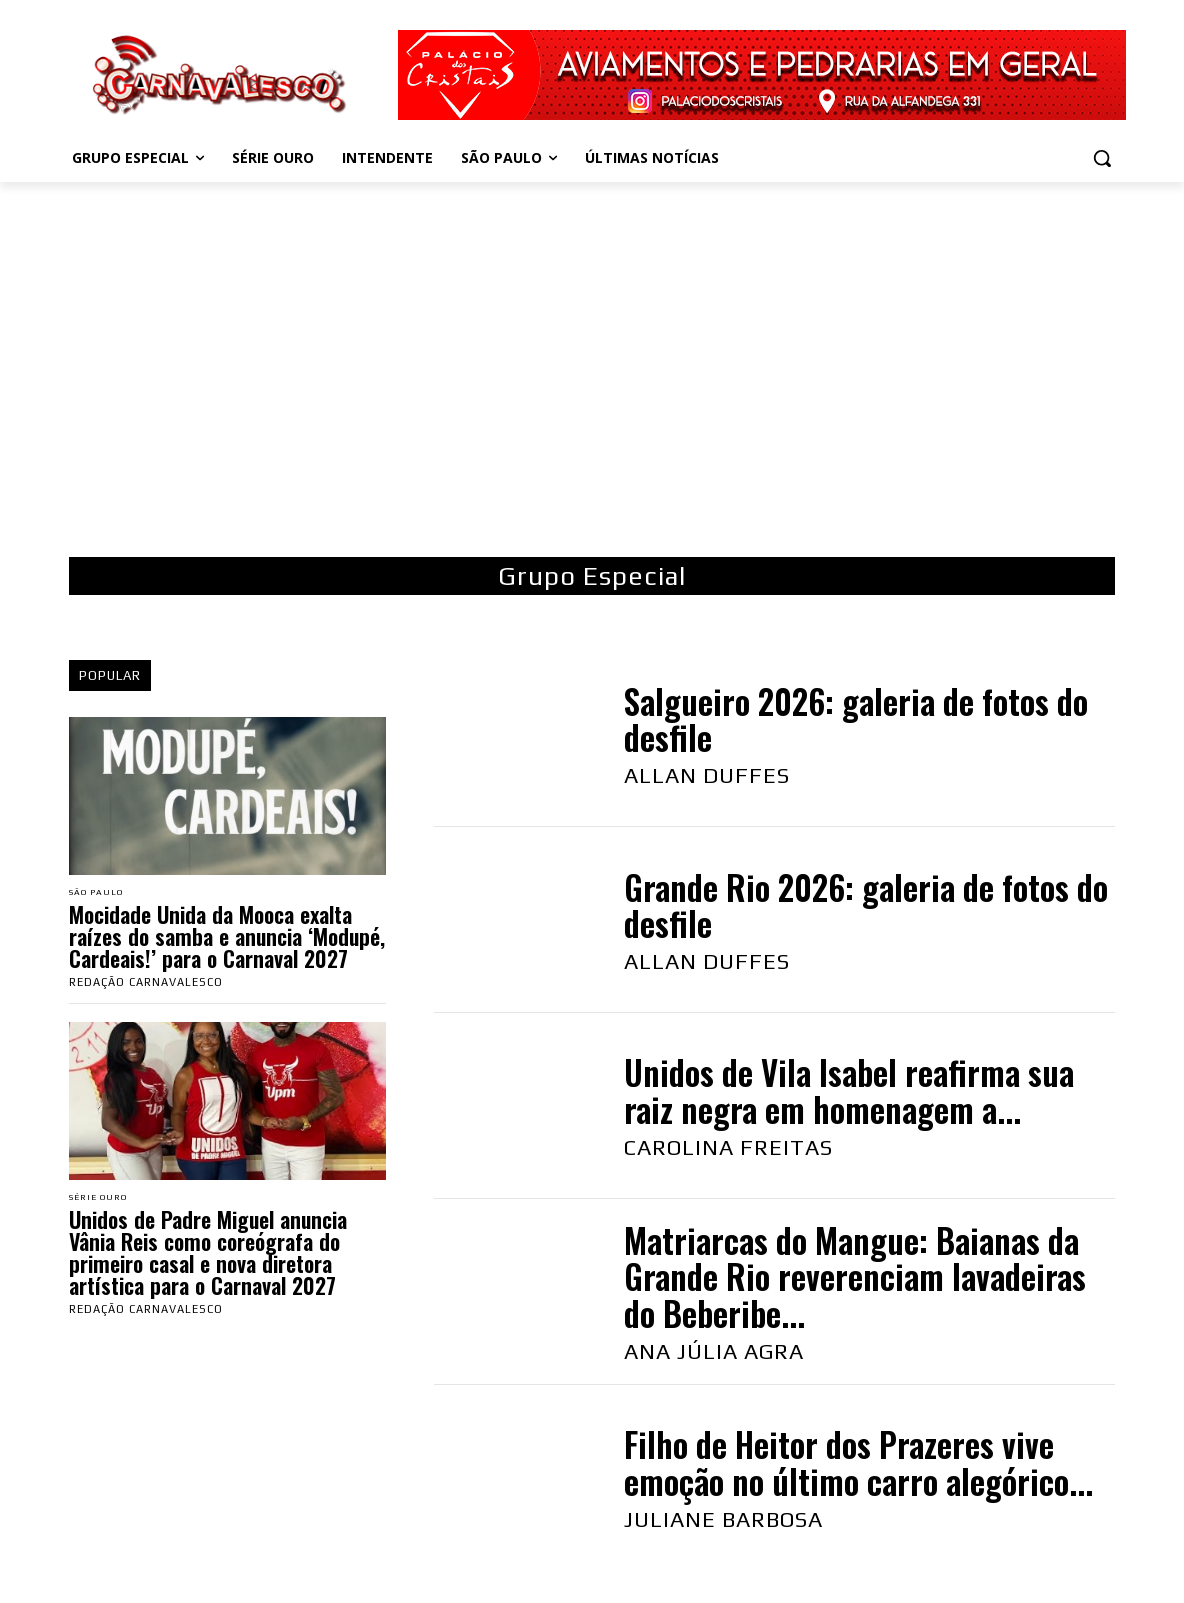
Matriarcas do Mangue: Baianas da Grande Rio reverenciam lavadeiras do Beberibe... (855, 1277)
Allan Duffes (707, 775)
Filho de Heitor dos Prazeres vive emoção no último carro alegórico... (858, 1462)
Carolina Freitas (728, 1147)
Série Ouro (105, 1201)
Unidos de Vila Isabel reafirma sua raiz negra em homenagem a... (849, 1090)
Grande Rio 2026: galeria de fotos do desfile (866, 905)
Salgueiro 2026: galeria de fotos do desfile (856, 719)
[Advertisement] (592, 362)
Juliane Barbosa (723, 1519)
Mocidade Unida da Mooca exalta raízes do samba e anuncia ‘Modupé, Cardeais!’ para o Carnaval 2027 (227, 938)
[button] (1102, 158)
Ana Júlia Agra (714, 1351)
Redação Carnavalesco (146, 984)
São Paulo (103, 893)
